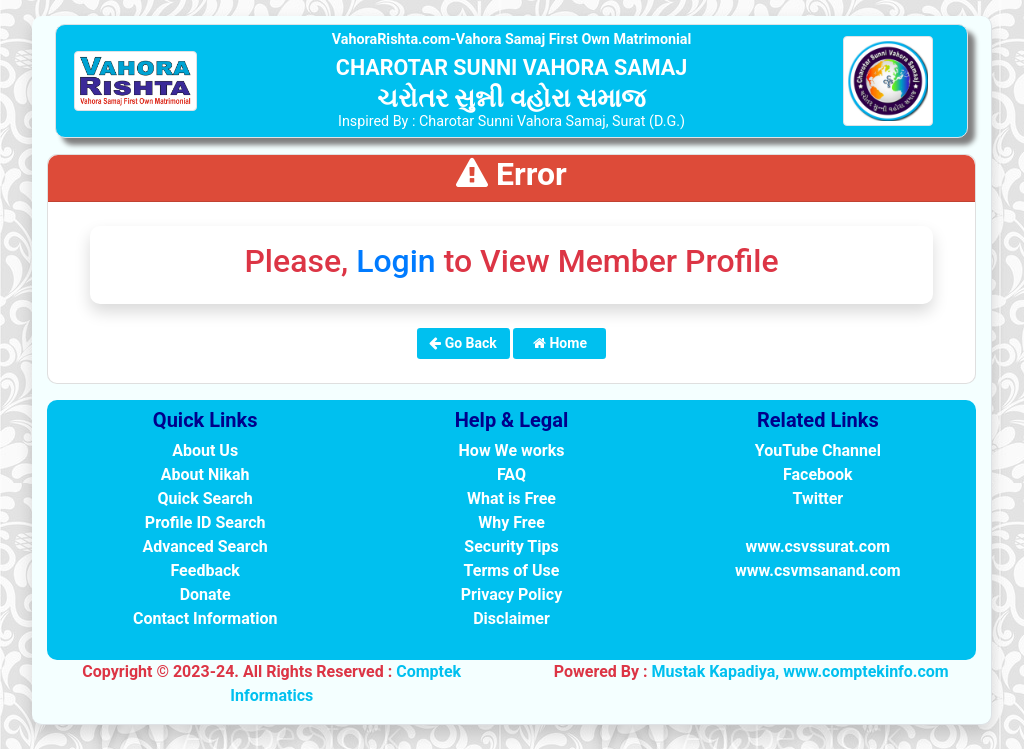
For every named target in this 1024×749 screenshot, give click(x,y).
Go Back (463, 343)
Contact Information (205, 618)
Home (560, 343)
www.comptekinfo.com (866, 671)
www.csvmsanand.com (818, 570)
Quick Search (205, 498)
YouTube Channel (818, 450)
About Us (205, 450)
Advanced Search (205, 546)
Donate (205, 594)
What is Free (511, 498)
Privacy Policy (511, 594)
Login (396, 261)
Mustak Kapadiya (713, 671)
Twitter (817, 498)
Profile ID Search (205, 522)
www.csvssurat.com (818, 546)
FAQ (511, 474)
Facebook (818, 474)
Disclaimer (511, 618)
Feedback (204, 570)
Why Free (511, 522)
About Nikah (205, 474)
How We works (512, 450)
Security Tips (511, 546)
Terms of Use (512, 570)
